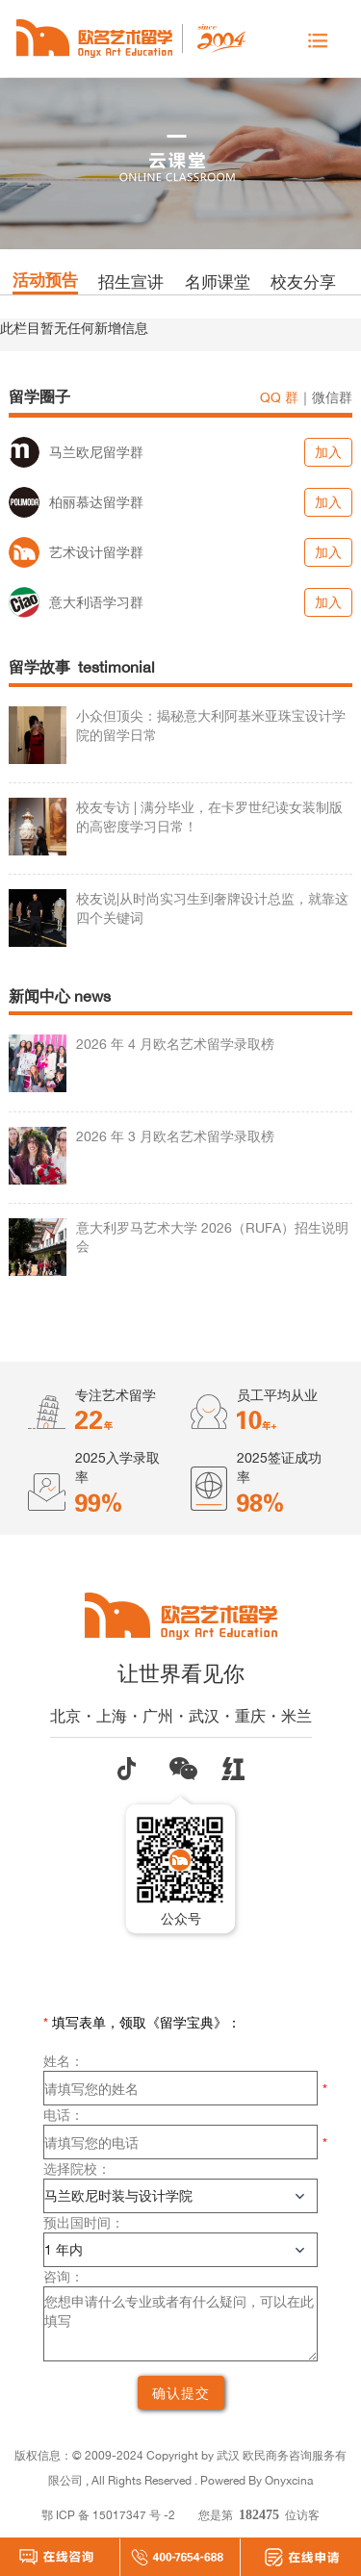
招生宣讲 (131, 281)
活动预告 (45, 279)
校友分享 (303, 281)
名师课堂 (217, 281)
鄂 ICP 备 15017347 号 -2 (108, 2515)
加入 (328, 452)
